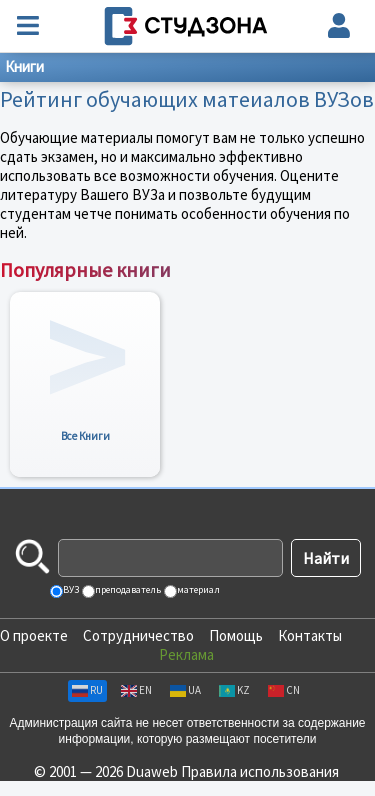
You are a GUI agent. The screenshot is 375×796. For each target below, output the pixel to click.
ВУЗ (70, 589)
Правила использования (260, 771)
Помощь (236, 635)
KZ (234, 690)
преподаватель (127, 589)
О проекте (34, 635)
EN (136, 690)
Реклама (186, 654)
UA (185, 690)
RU (87, 690)
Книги (24, 66)
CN (284, 690)
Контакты (310, 635)
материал (197, 589)
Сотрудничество (138, 635)
